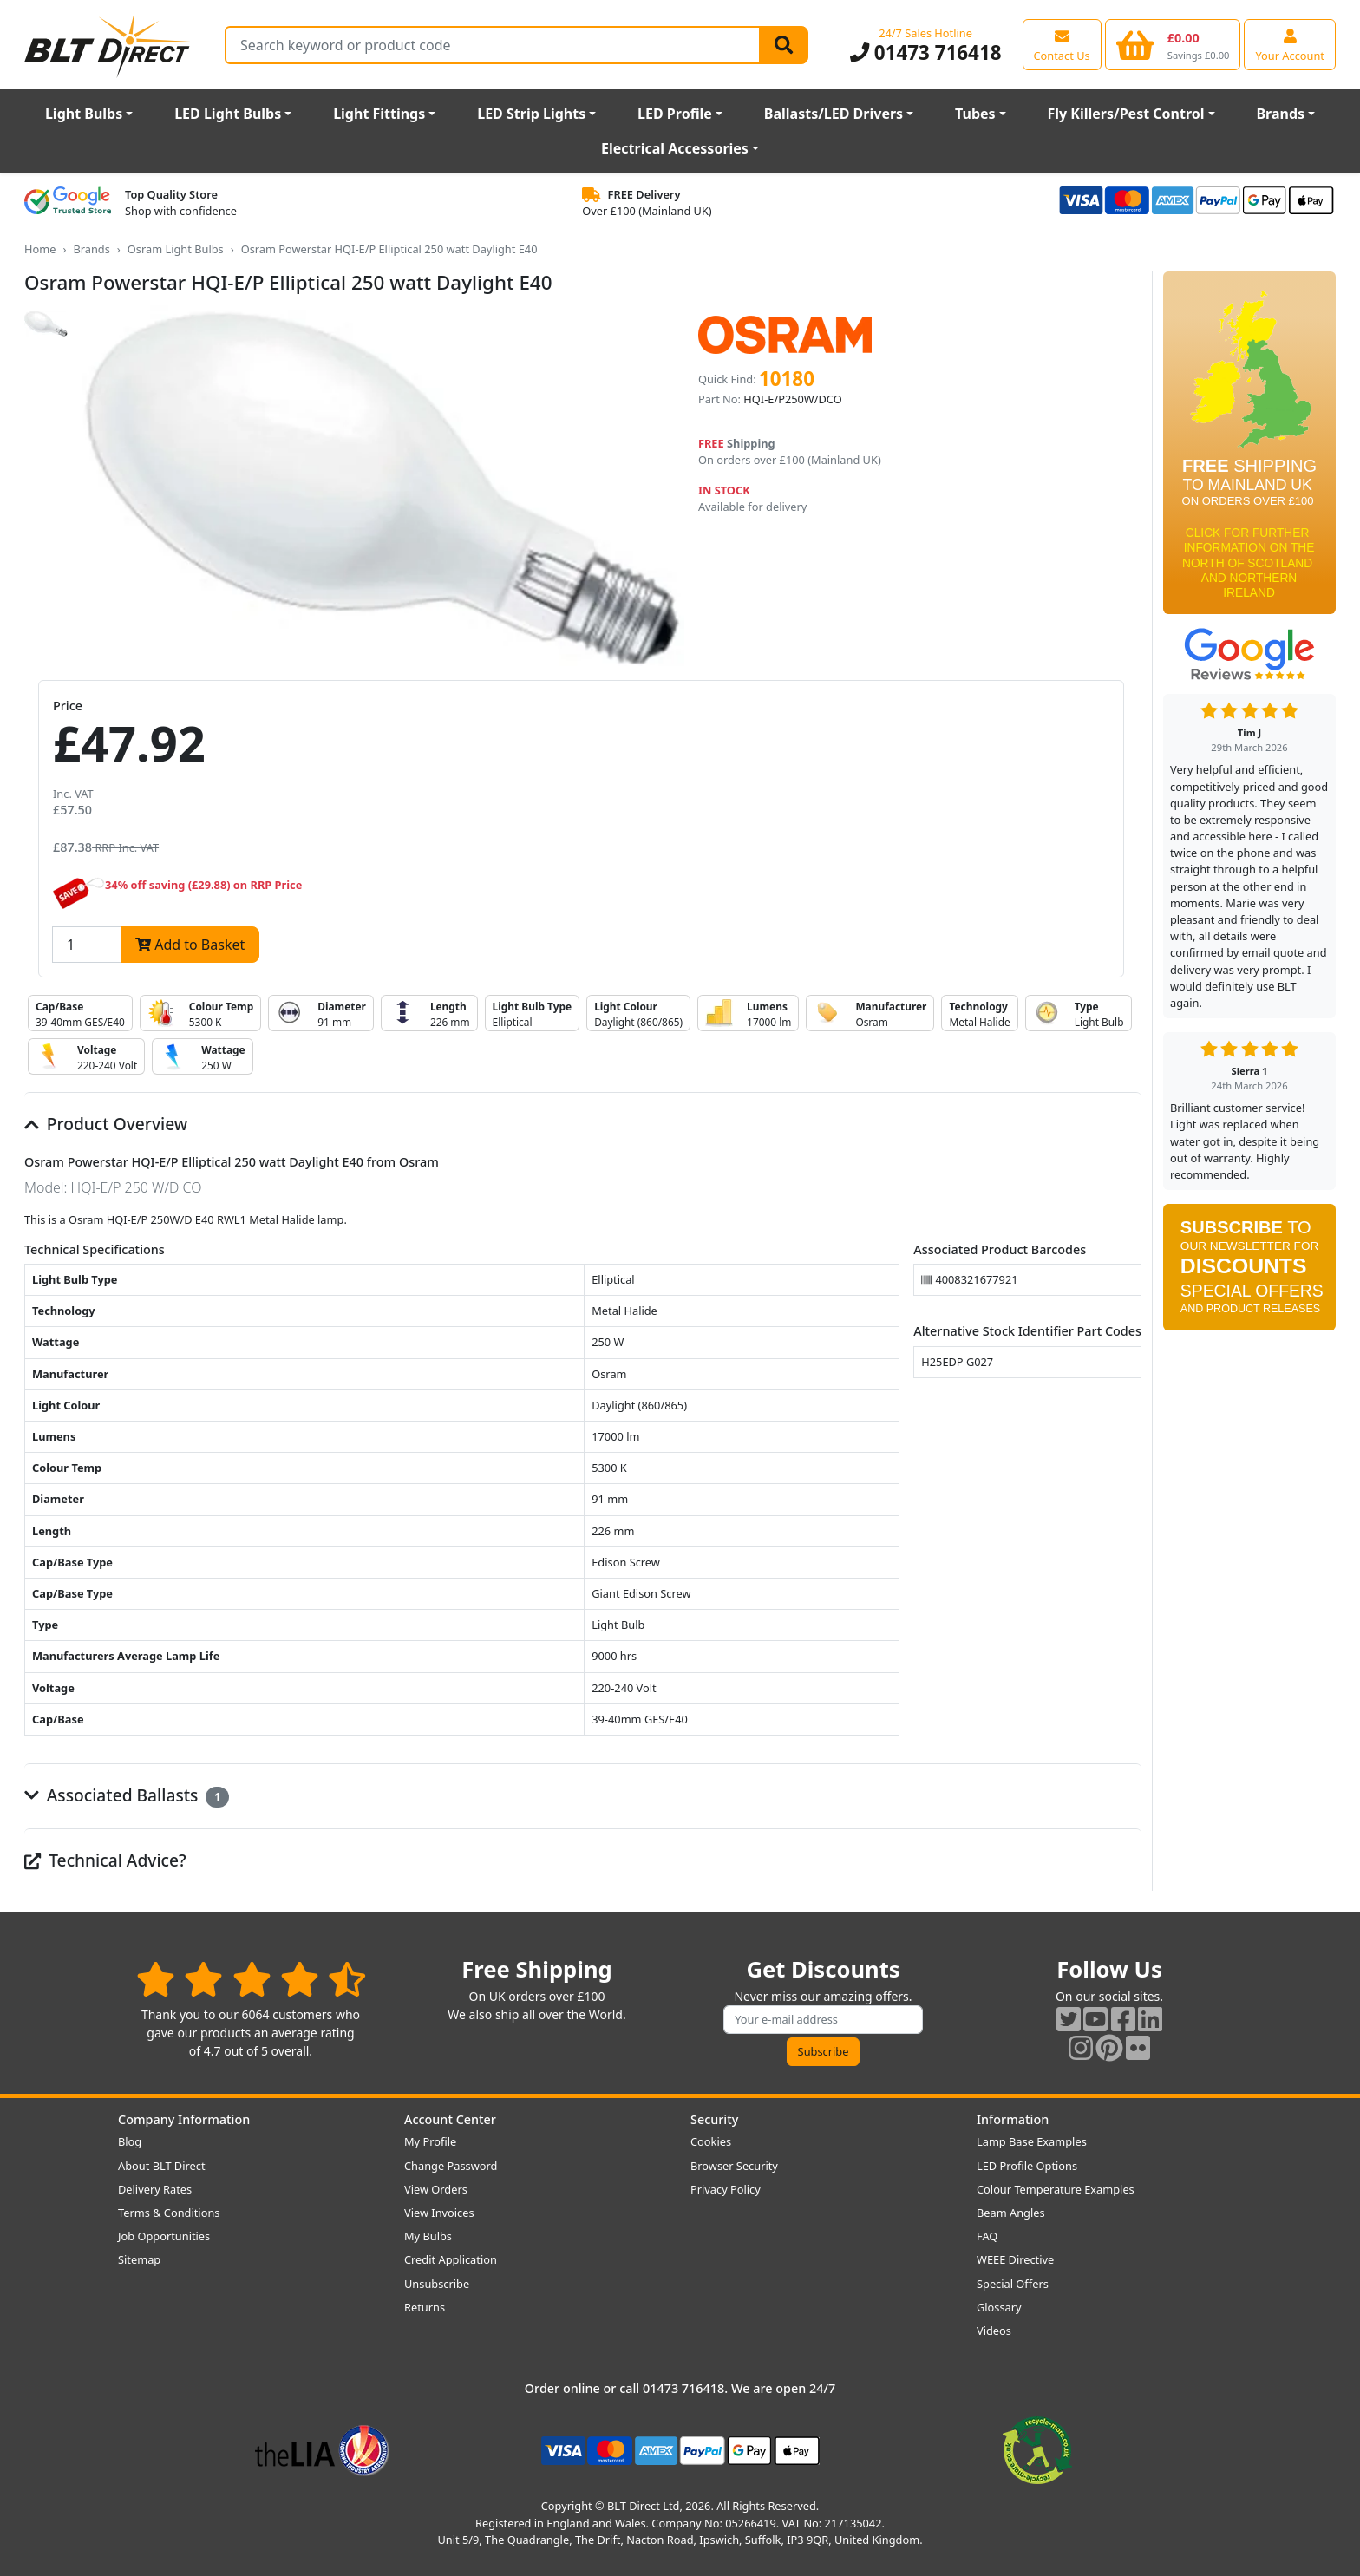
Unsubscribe (436, 2284)
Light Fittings (379, 113)
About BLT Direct (162, 2166)
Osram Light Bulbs (176, 249)
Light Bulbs (83, 113)
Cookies (710, 2141)
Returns (424, 2307)
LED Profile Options (1027, 2166)
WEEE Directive (1015, 2259)
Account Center (450, 2119)
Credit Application (450, 2259)
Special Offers (1013, 2284)
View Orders (436, 2189)
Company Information (184, 2119)
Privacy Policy (725, 2189)
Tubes (975, 113)
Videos (994, 2330)
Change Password (450, 2166)
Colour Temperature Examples (1055, 2189)
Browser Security (734, 2166)
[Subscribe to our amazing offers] (823, 2019)
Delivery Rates (155, 2189)
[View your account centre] (1290, 44)
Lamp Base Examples (1032, 2141)
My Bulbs (428, 2236)
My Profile (430, 2141)
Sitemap (139, 2259)
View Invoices (439, 2212)
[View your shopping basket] (1173, 44)
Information (1013, 2119)
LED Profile (675, 113)
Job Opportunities (164, 2236)
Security (714, 2119)
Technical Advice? (105, 1860)
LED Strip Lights (531, 113)
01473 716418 (926, 52)
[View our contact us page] (1062, 44)
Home (40, 249)
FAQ (987, 2236)
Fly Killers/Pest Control (1126, 113)
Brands (1280, 113)
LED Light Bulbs (227, 113)
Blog (129, 2141)
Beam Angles (1011, 2212)
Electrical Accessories (675, 148)
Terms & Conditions (168, 2212)
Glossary (999, 2307)
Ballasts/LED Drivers (833, 113)
